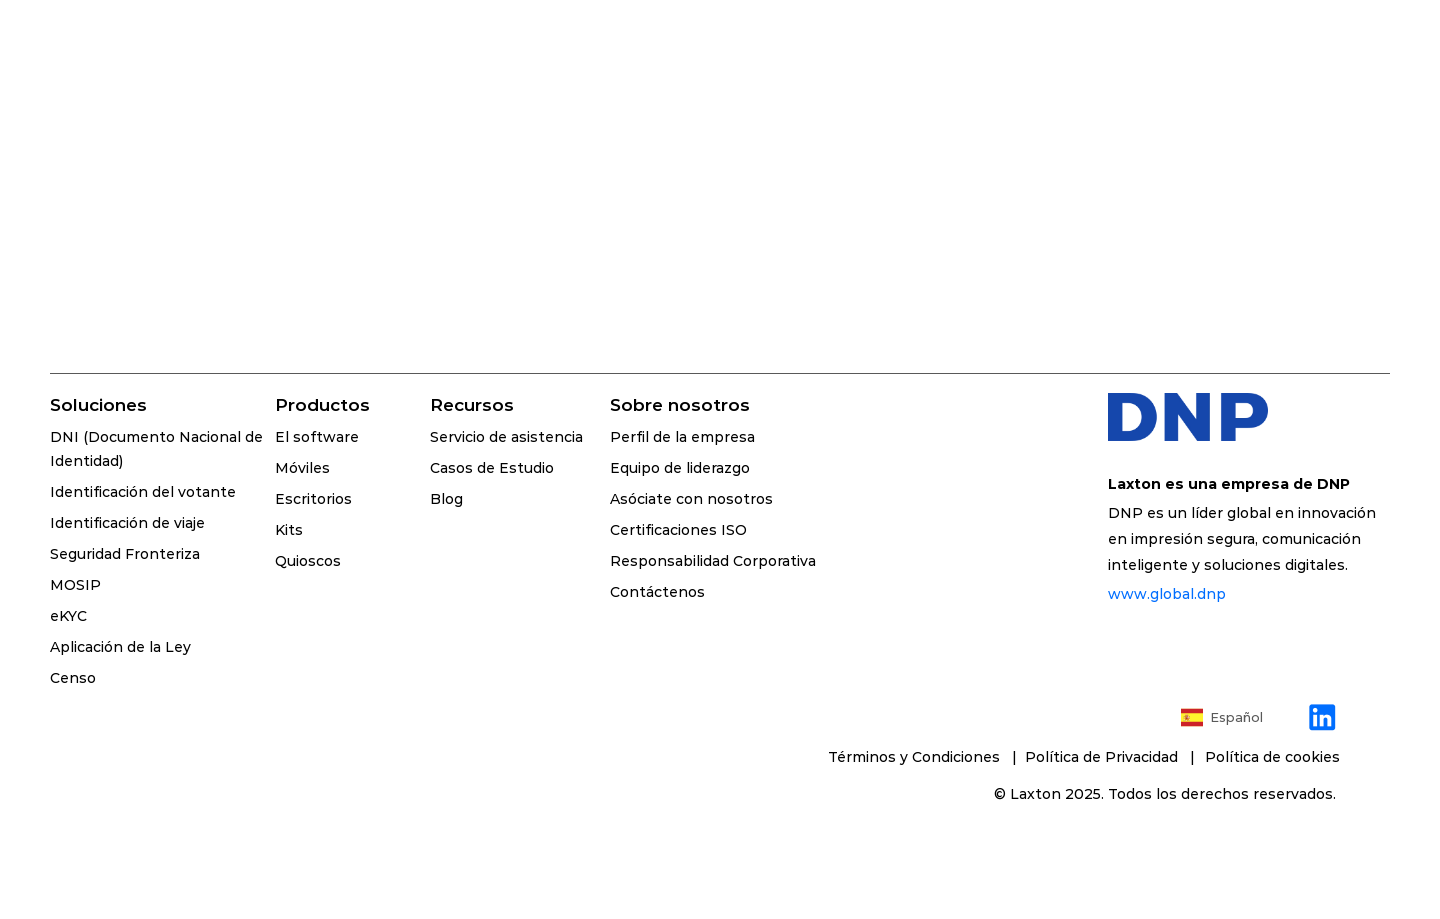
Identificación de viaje (127, 523)
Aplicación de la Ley (120, 647)
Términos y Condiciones (916, 757)
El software (317, 437)
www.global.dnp (1167, 594)
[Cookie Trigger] (1272, 757)
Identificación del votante (143, 492)
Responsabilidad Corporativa (713, 561)
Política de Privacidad (1105, 757)
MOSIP (75, 585)
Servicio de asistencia (506, 437)
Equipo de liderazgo (680, 468)
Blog (446, 499)
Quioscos (308, 561)
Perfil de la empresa (682, 437)
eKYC (68, 616)
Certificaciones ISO (678, 530)
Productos (322, 405)
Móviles (302, 468)
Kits (289, 530)
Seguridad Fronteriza (125, 554)
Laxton (1035, 794)
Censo (73, 678)
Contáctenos (657, 592)
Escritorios (313, 499)
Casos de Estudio (492, 468)
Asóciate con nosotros (691, 499)
